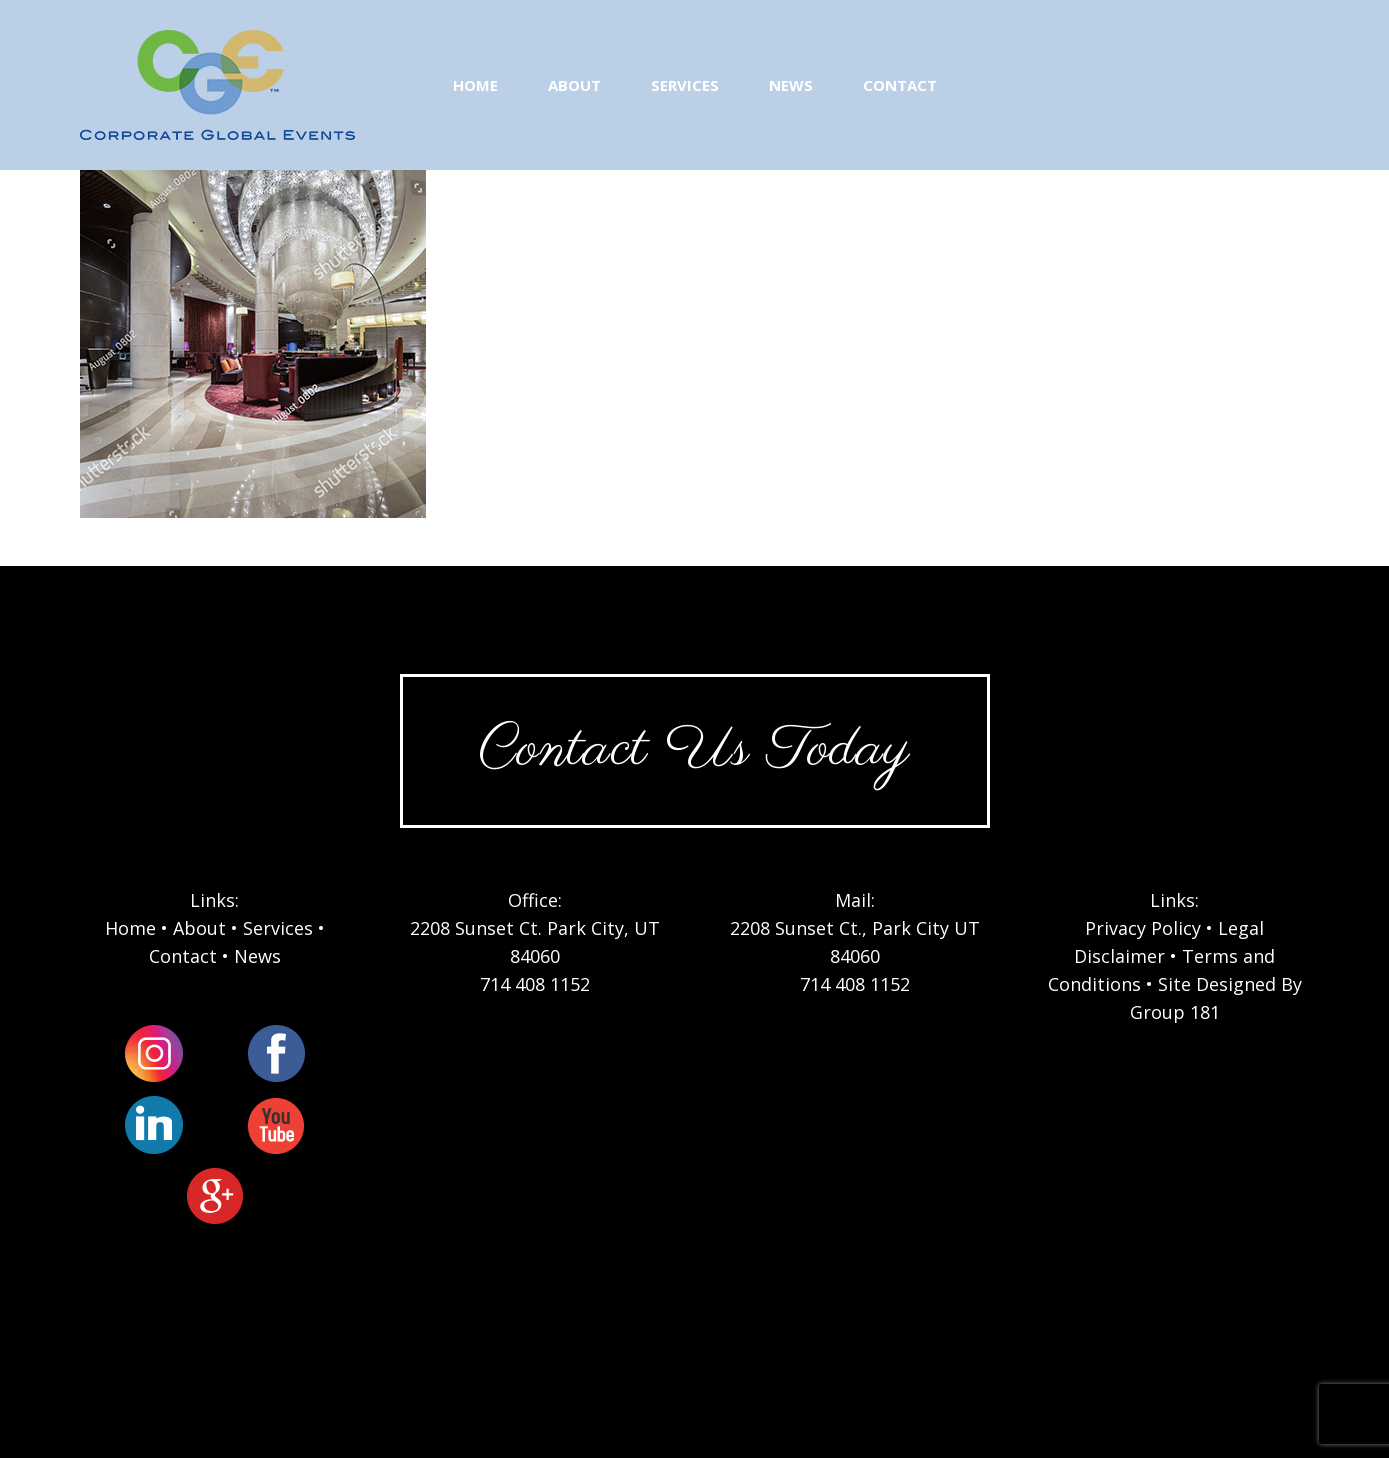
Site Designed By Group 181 (1216, 998)
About (199, 928)
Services (278, 928)
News (257, 956)
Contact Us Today (694, 750)
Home (130, 928)
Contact (183, 956)
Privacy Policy (1143, 928)
